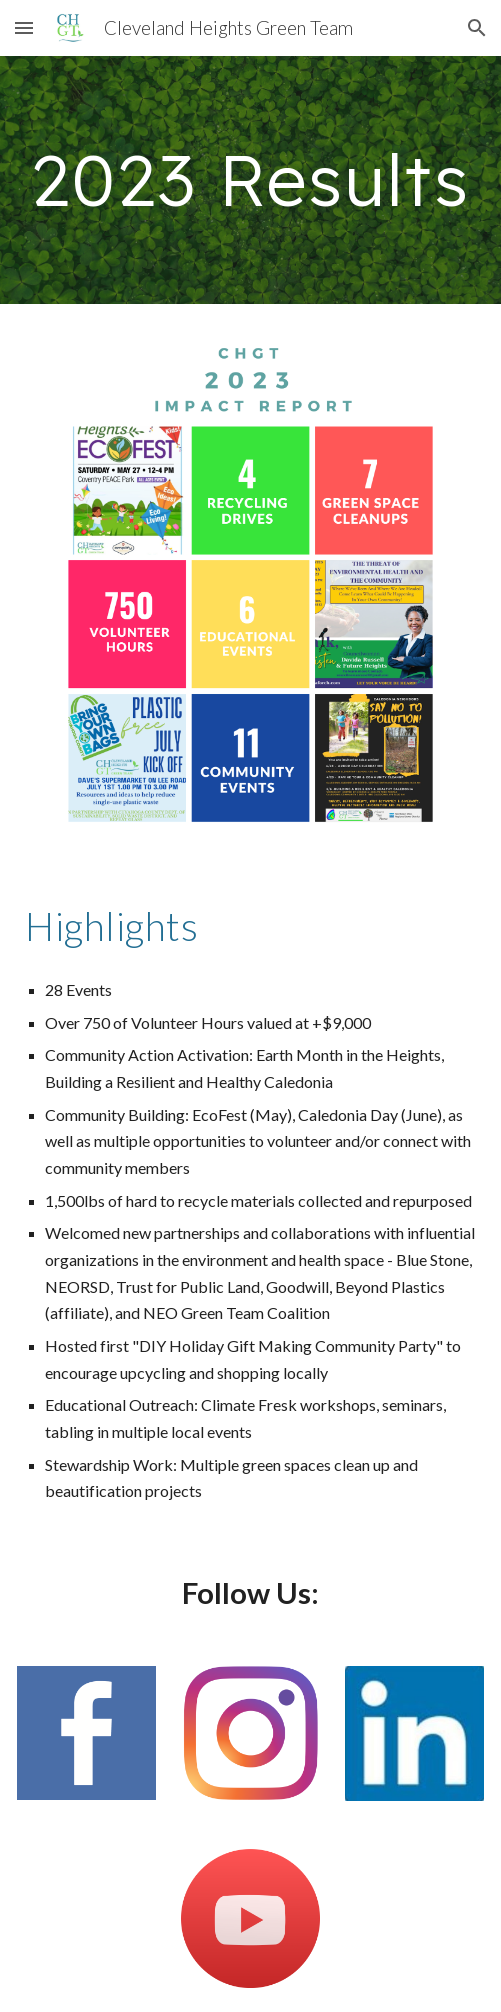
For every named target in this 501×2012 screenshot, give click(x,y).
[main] (250, 180)
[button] (24, 27)
